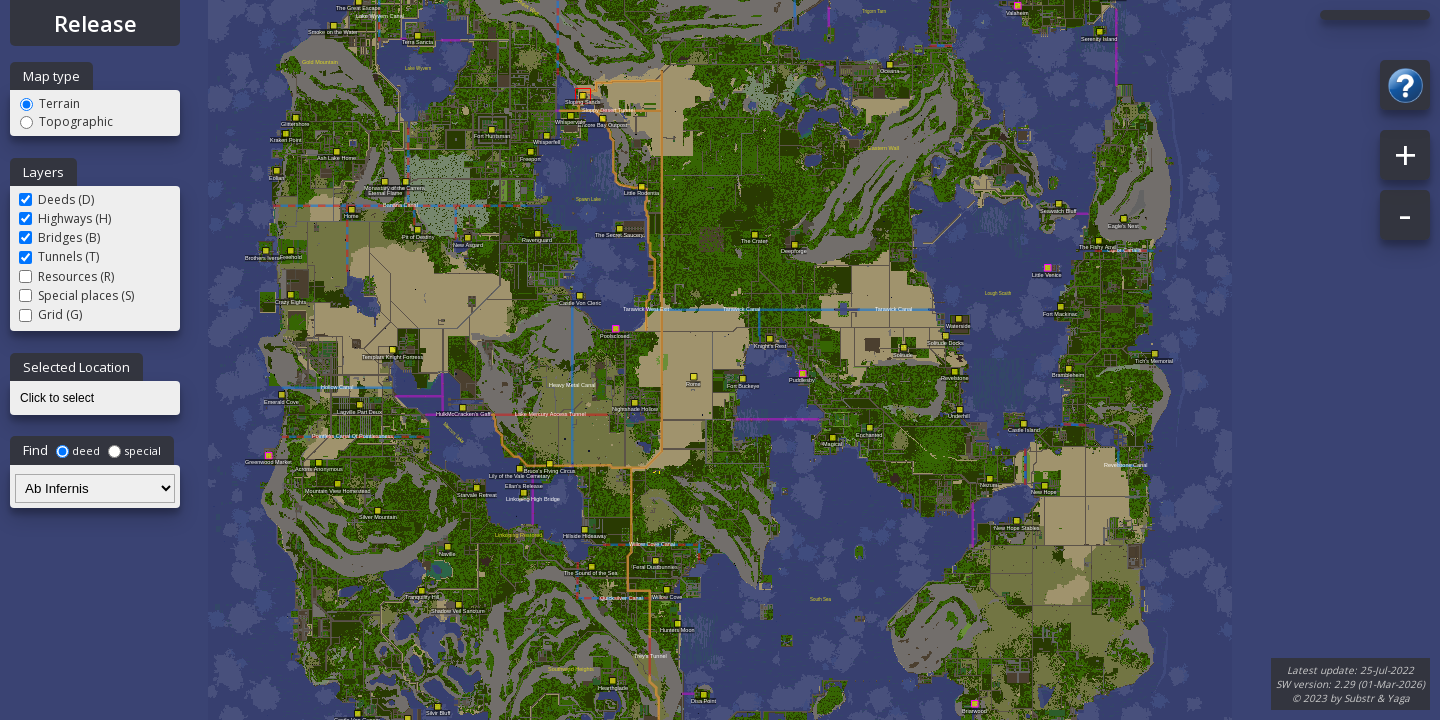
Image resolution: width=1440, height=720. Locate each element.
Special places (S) (76, 295)
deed (78, 450)
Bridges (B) (59, 237)
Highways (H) (65, 218)
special (134, 450)
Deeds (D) (56, 199)
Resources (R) (66, 276)
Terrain (50, 103)
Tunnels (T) (59, 256)
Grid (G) (50, 314)
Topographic (66, 121)
